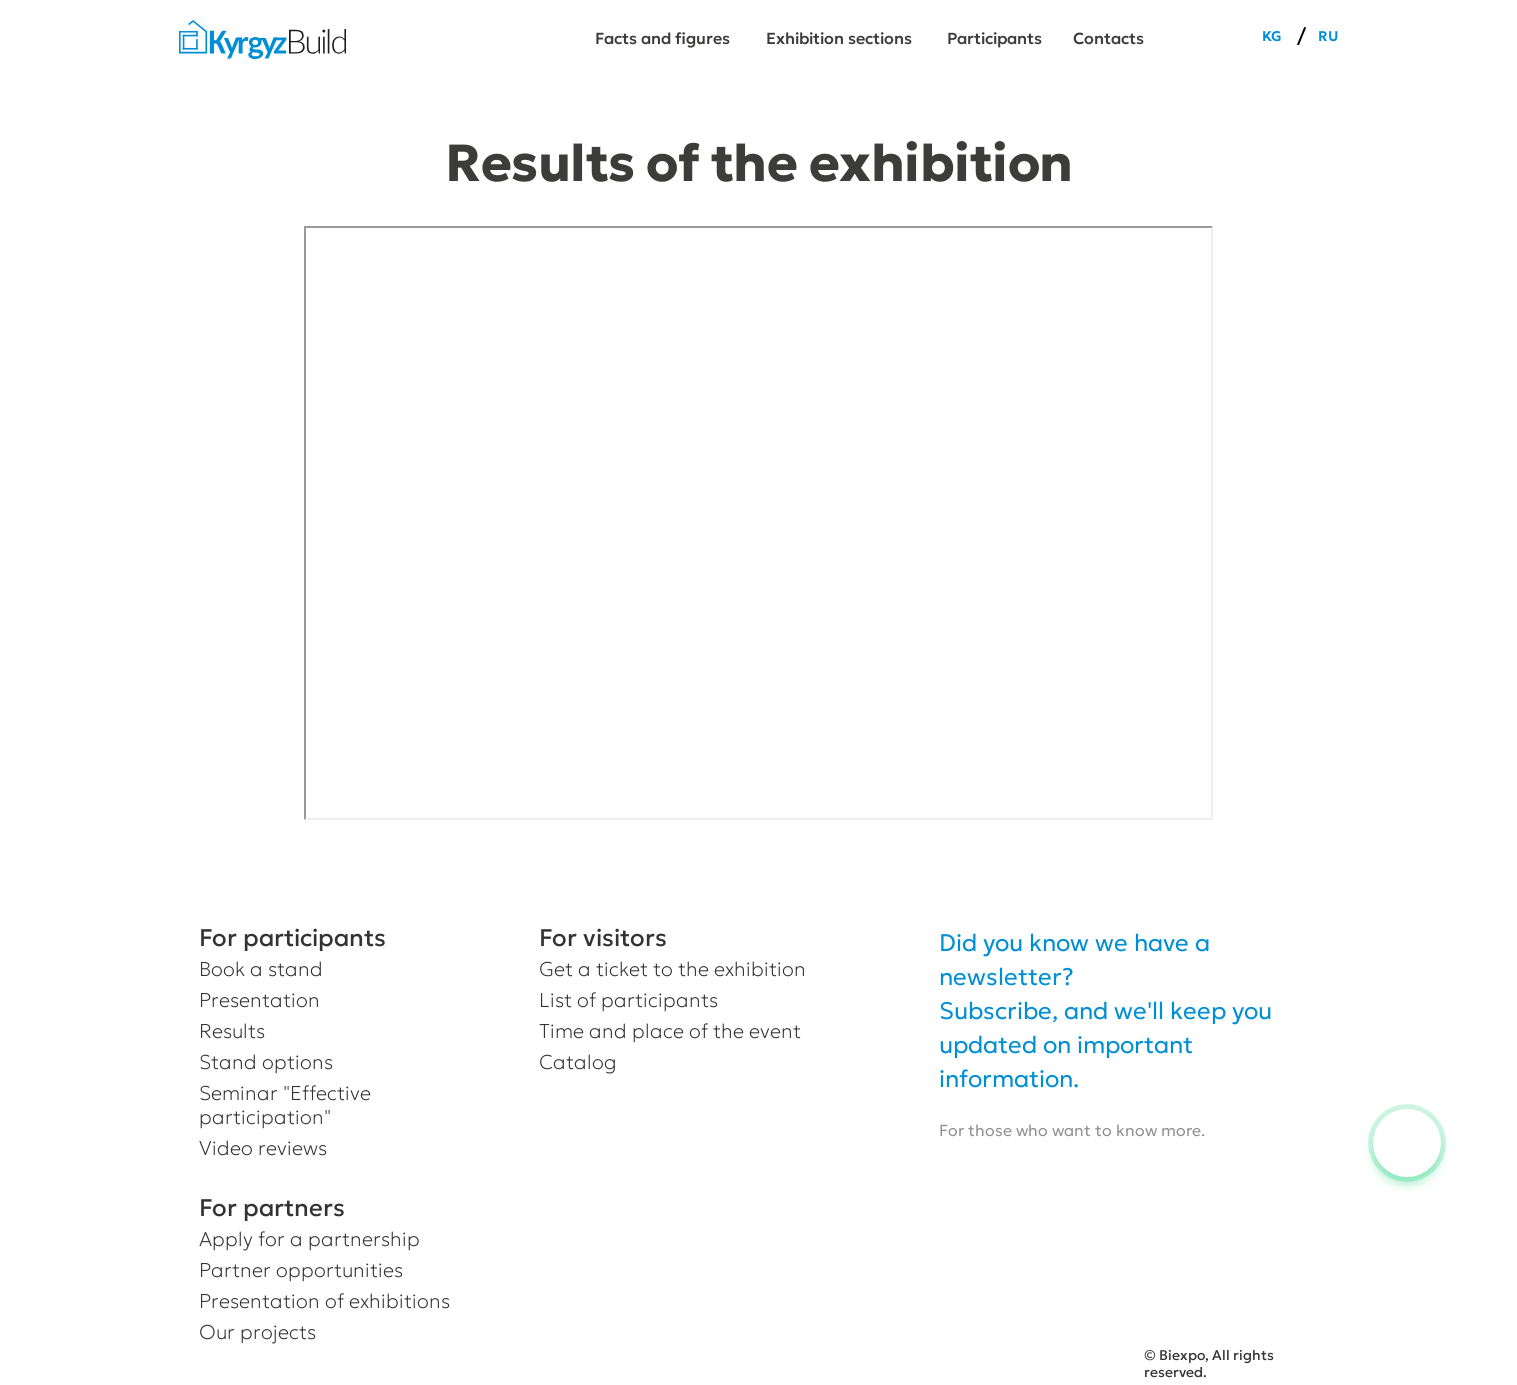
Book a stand (261, 969)
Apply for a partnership (309, 1239)
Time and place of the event (670, 1031)
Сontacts (1108, 38)
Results (232, 1031)
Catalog (578, 1062)
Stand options (266, 1062)
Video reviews (263, 1148)
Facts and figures (662, 38)
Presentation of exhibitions (324, 1301)
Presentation (259, 1000)
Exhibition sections (839, 38)
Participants (994, 38)
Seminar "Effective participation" (285, 1105)
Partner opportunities (301, 1270)
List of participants (628, 1000)
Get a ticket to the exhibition (672, 969)
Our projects (257, 1332)
